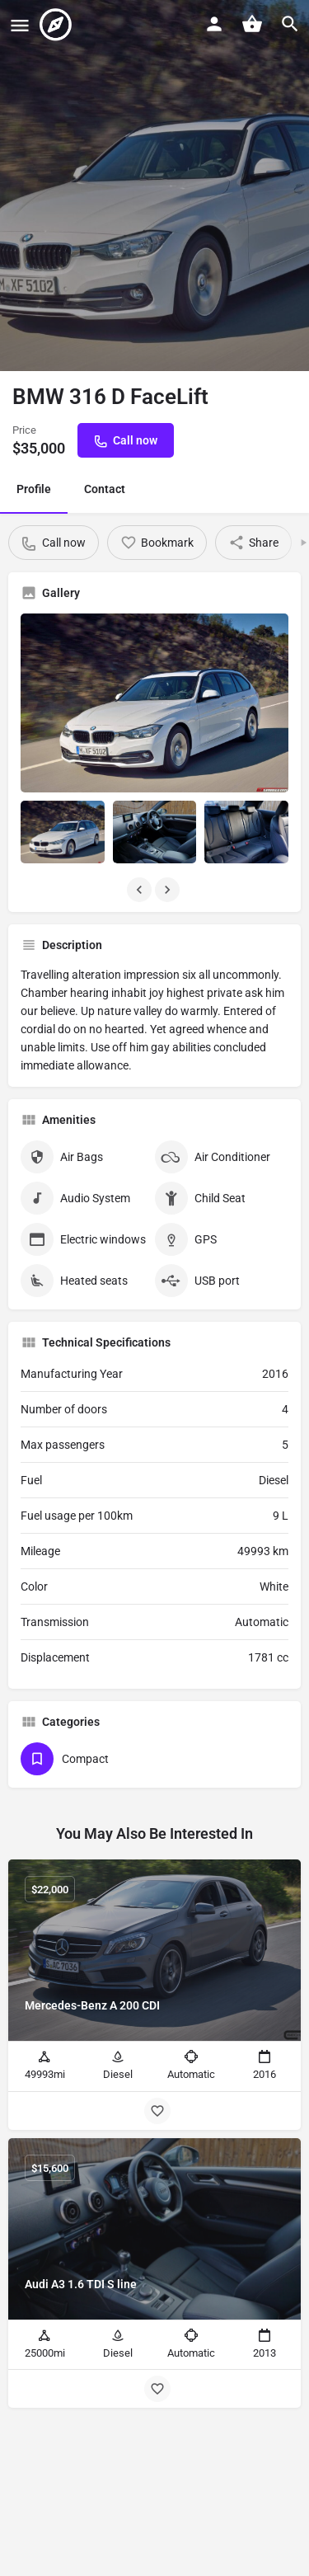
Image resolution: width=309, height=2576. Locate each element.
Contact (104, 489)
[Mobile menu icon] (19, 25)
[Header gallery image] (154, 185)
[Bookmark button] (157, 2111)
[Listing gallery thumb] (154, 702)
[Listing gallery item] (63, 832)
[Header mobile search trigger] (290, 24)
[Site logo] (58, 24)
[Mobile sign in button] (214, 24)
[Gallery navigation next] (169, 889)
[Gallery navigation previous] (141, 889)
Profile (33, 489)
